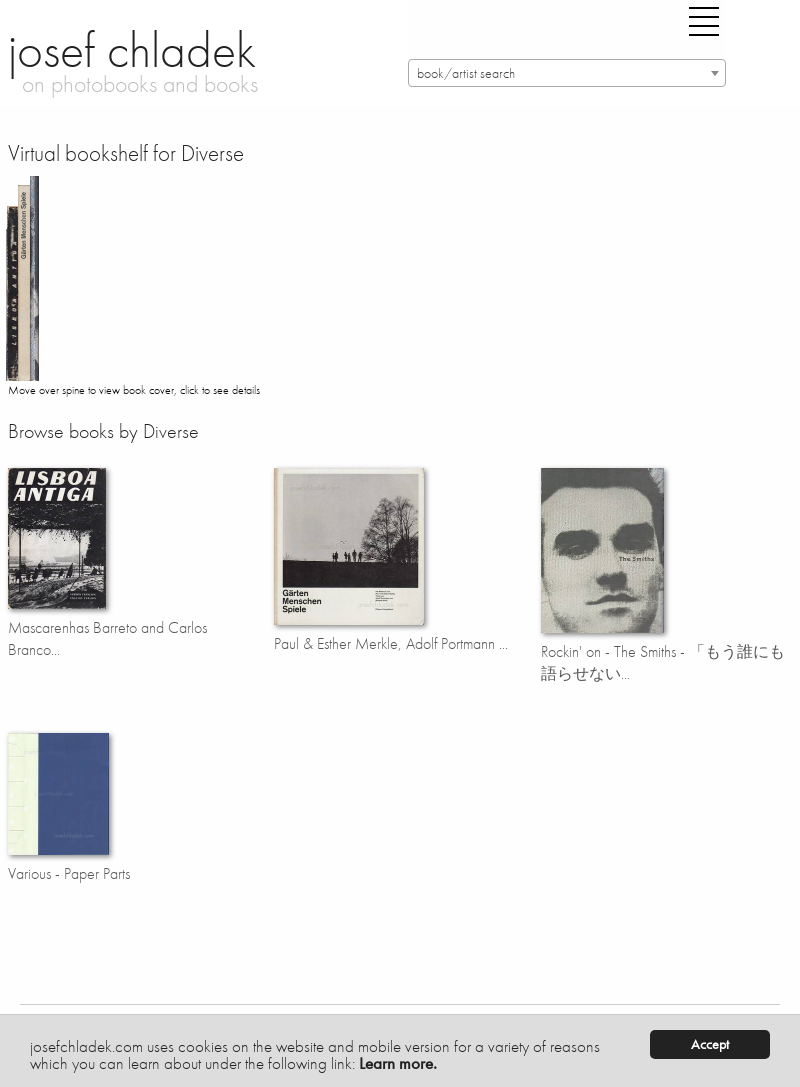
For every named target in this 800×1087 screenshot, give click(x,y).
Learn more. (398, 1063)
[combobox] (567, 73)
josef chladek (132, 50)
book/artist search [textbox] (466, 73)
